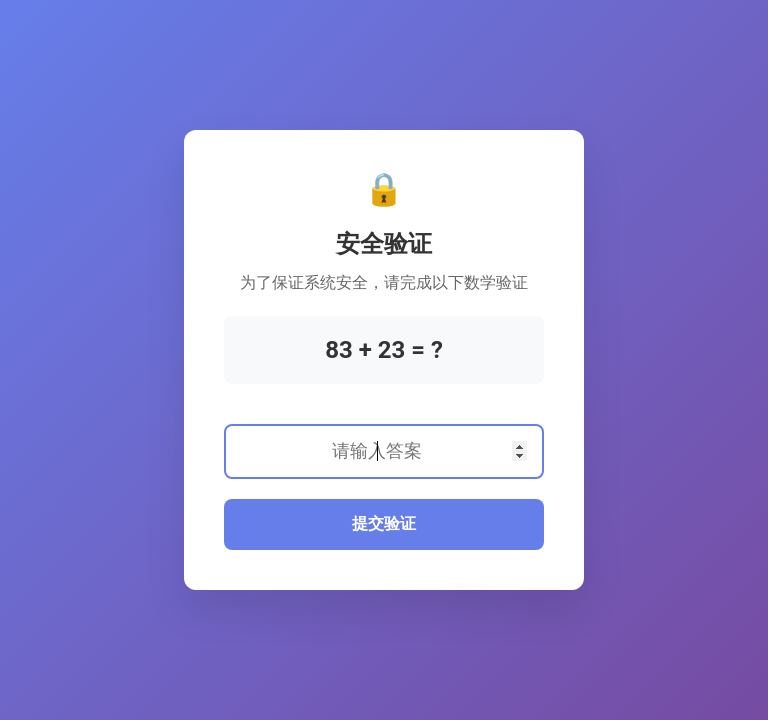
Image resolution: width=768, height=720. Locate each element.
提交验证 (384, 523)
